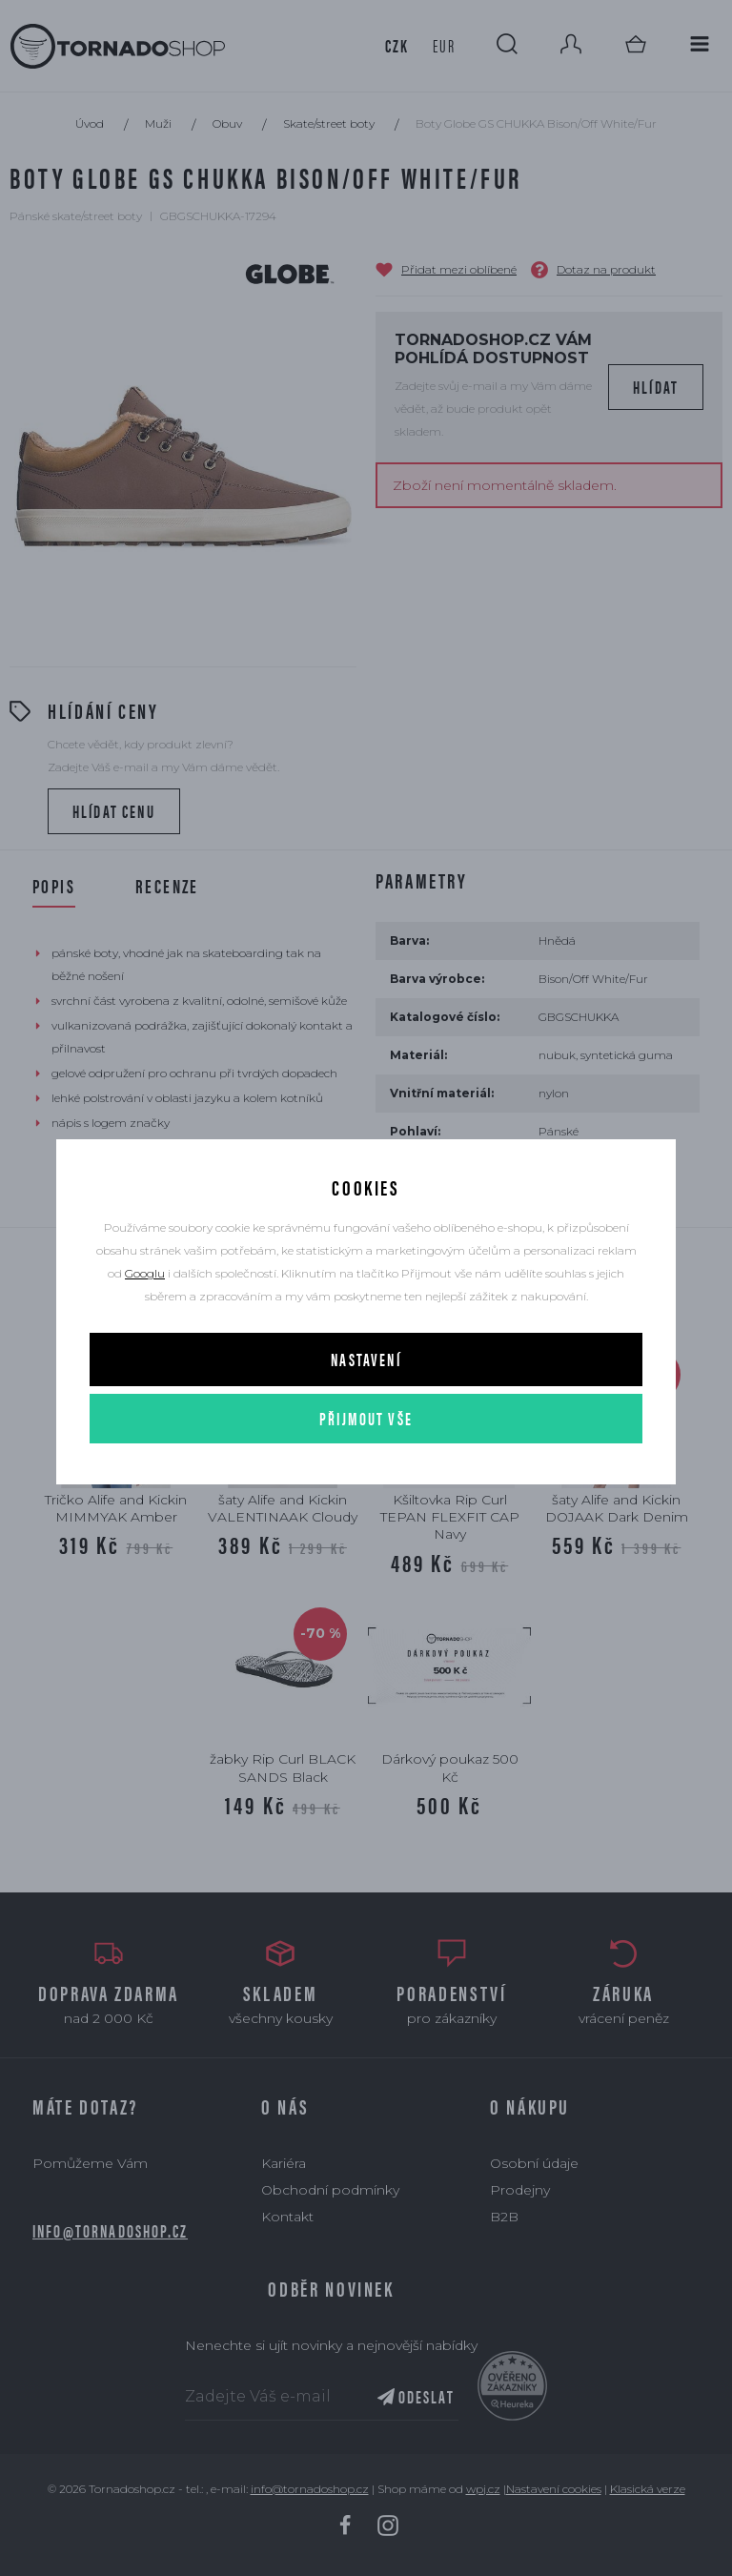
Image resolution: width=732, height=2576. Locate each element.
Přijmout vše (366, 1418)
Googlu (145, 1273)
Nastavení (365, 1359)
